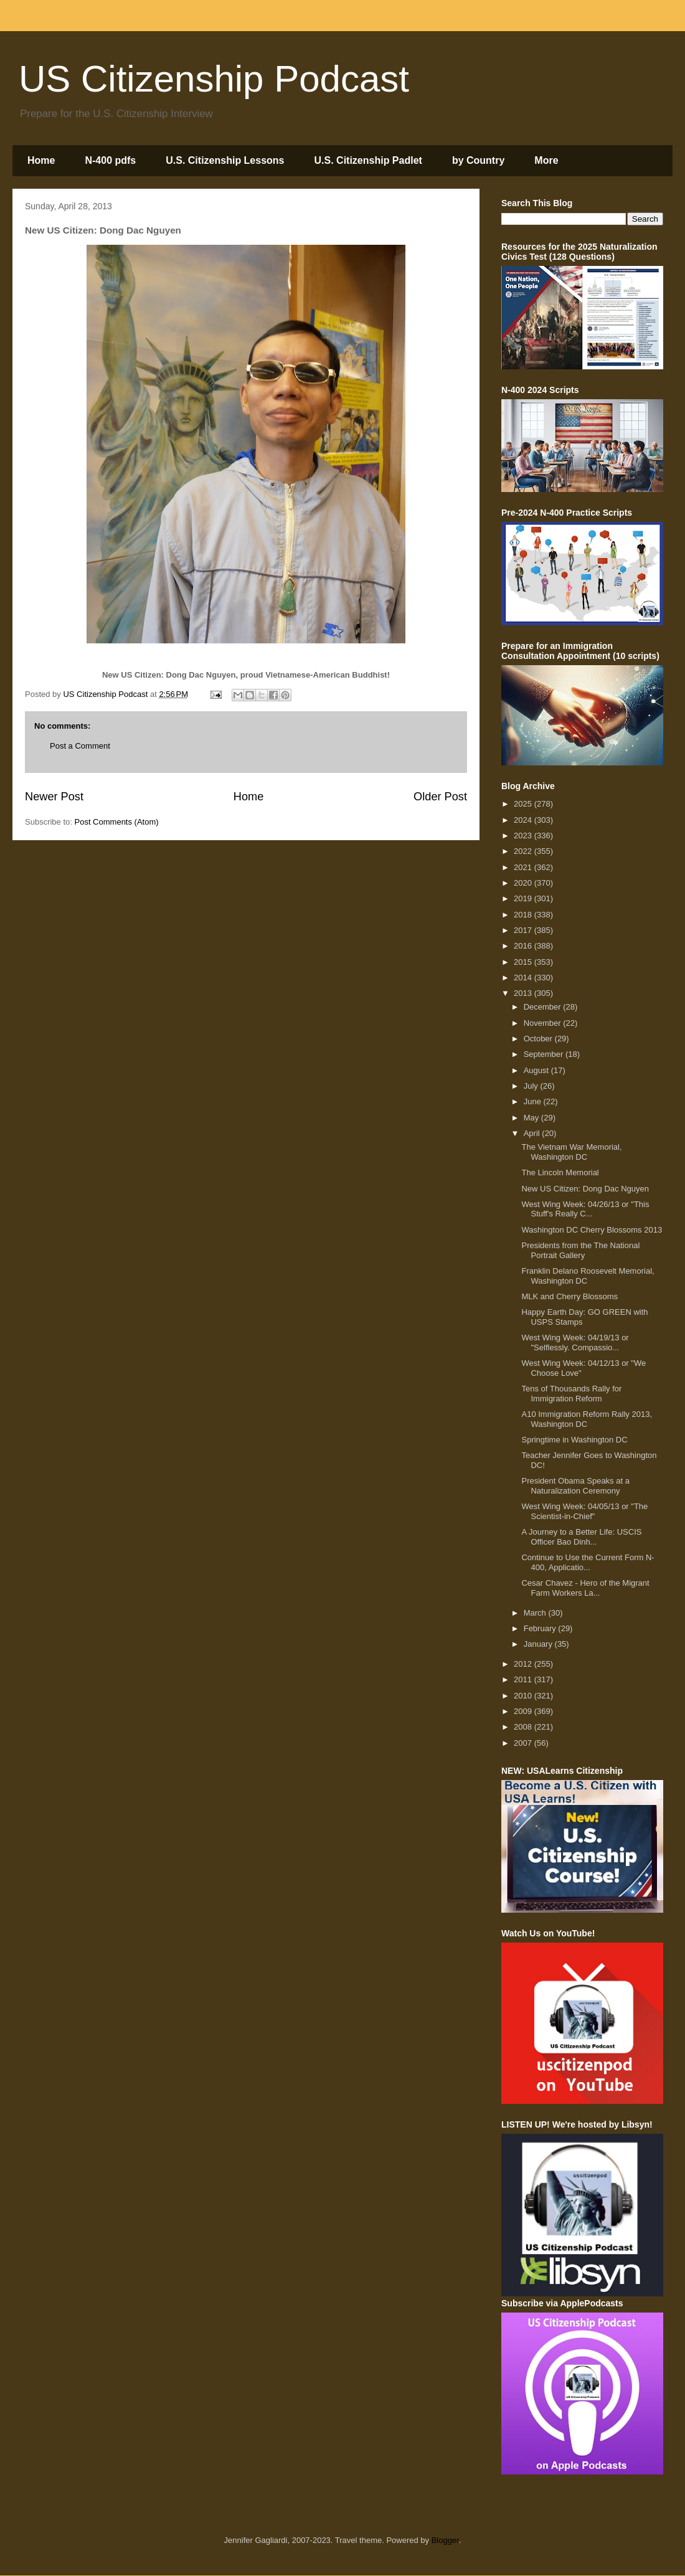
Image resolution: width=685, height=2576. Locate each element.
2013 (524, 993)
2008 (524, 1726)
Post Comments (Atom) (117, 821)
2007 (524, 1743)
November (544, 1023)
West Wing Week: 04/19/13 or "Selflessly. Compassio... (574, 1342)
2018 (524, 914)
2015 (524, 962)
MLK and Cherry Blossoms (569, 1296)
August (537, 1070)
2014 (524, 977)
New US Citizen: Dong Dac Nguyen (584, 1188)
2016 (524, 945)
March (536, 1612)
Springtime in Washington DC (574, 1439)
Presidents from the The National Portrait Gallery (580, 1250)
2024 (524, 820)
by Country (478, 160)
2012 (524, 1664)
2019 (524, 898)
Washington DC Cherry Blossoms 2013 (591, 1229)
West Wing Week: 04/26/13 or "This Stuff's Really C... (585, 1209)
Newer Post (54, 796)
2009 (524, 1711)
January (539, 1644)
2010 (524, 1695)
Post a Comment (80, 746)
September (544, 1054)
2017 (524, 930)
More (546, 160)
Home (41, 160)
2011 (524, 1679)
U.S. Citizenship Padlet (368, 160)
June (534, 1101)
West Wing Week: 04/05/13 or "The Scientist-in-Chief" (584, 1511)
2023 (524, 835)
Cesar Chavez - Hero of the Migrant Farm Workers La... (585, 1588)
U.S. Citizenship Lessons (225, 160)
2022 (524, 851)
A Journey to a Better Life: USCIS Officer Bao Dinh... (581, 1536)
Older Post (440, 796)
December (544, 1006)
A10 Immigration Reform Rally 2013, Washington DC (586, 1419)
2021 (524, 867)
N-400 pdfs (110, 160)
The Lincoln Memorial (559, 1172)
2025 (524, 803)
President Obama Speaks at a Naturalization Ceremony (575, 1485)
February (541, 1628)
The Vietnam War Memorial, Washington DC (571, 1152)
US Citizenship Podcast (214, 79)
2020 (524, 883)
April (533, 1133)
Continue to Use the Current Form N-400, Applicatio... (587, 1562)
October (539, 1038)
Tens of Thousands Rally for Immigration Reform (571, 1393)
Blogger (445, 2540)
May (532, 1117)
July (532, 1086)
